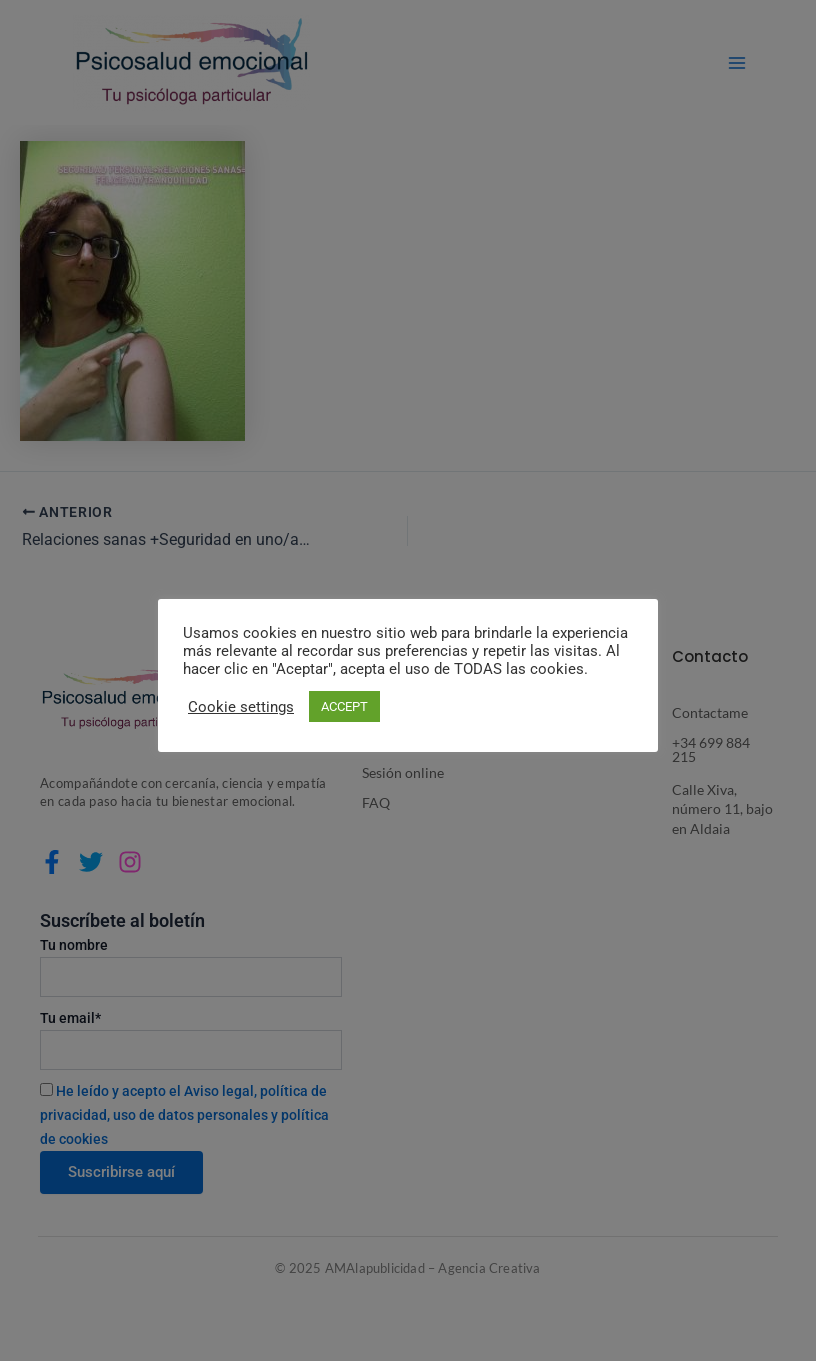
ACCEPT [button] (344, 706)
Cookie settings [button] (241, 707)
